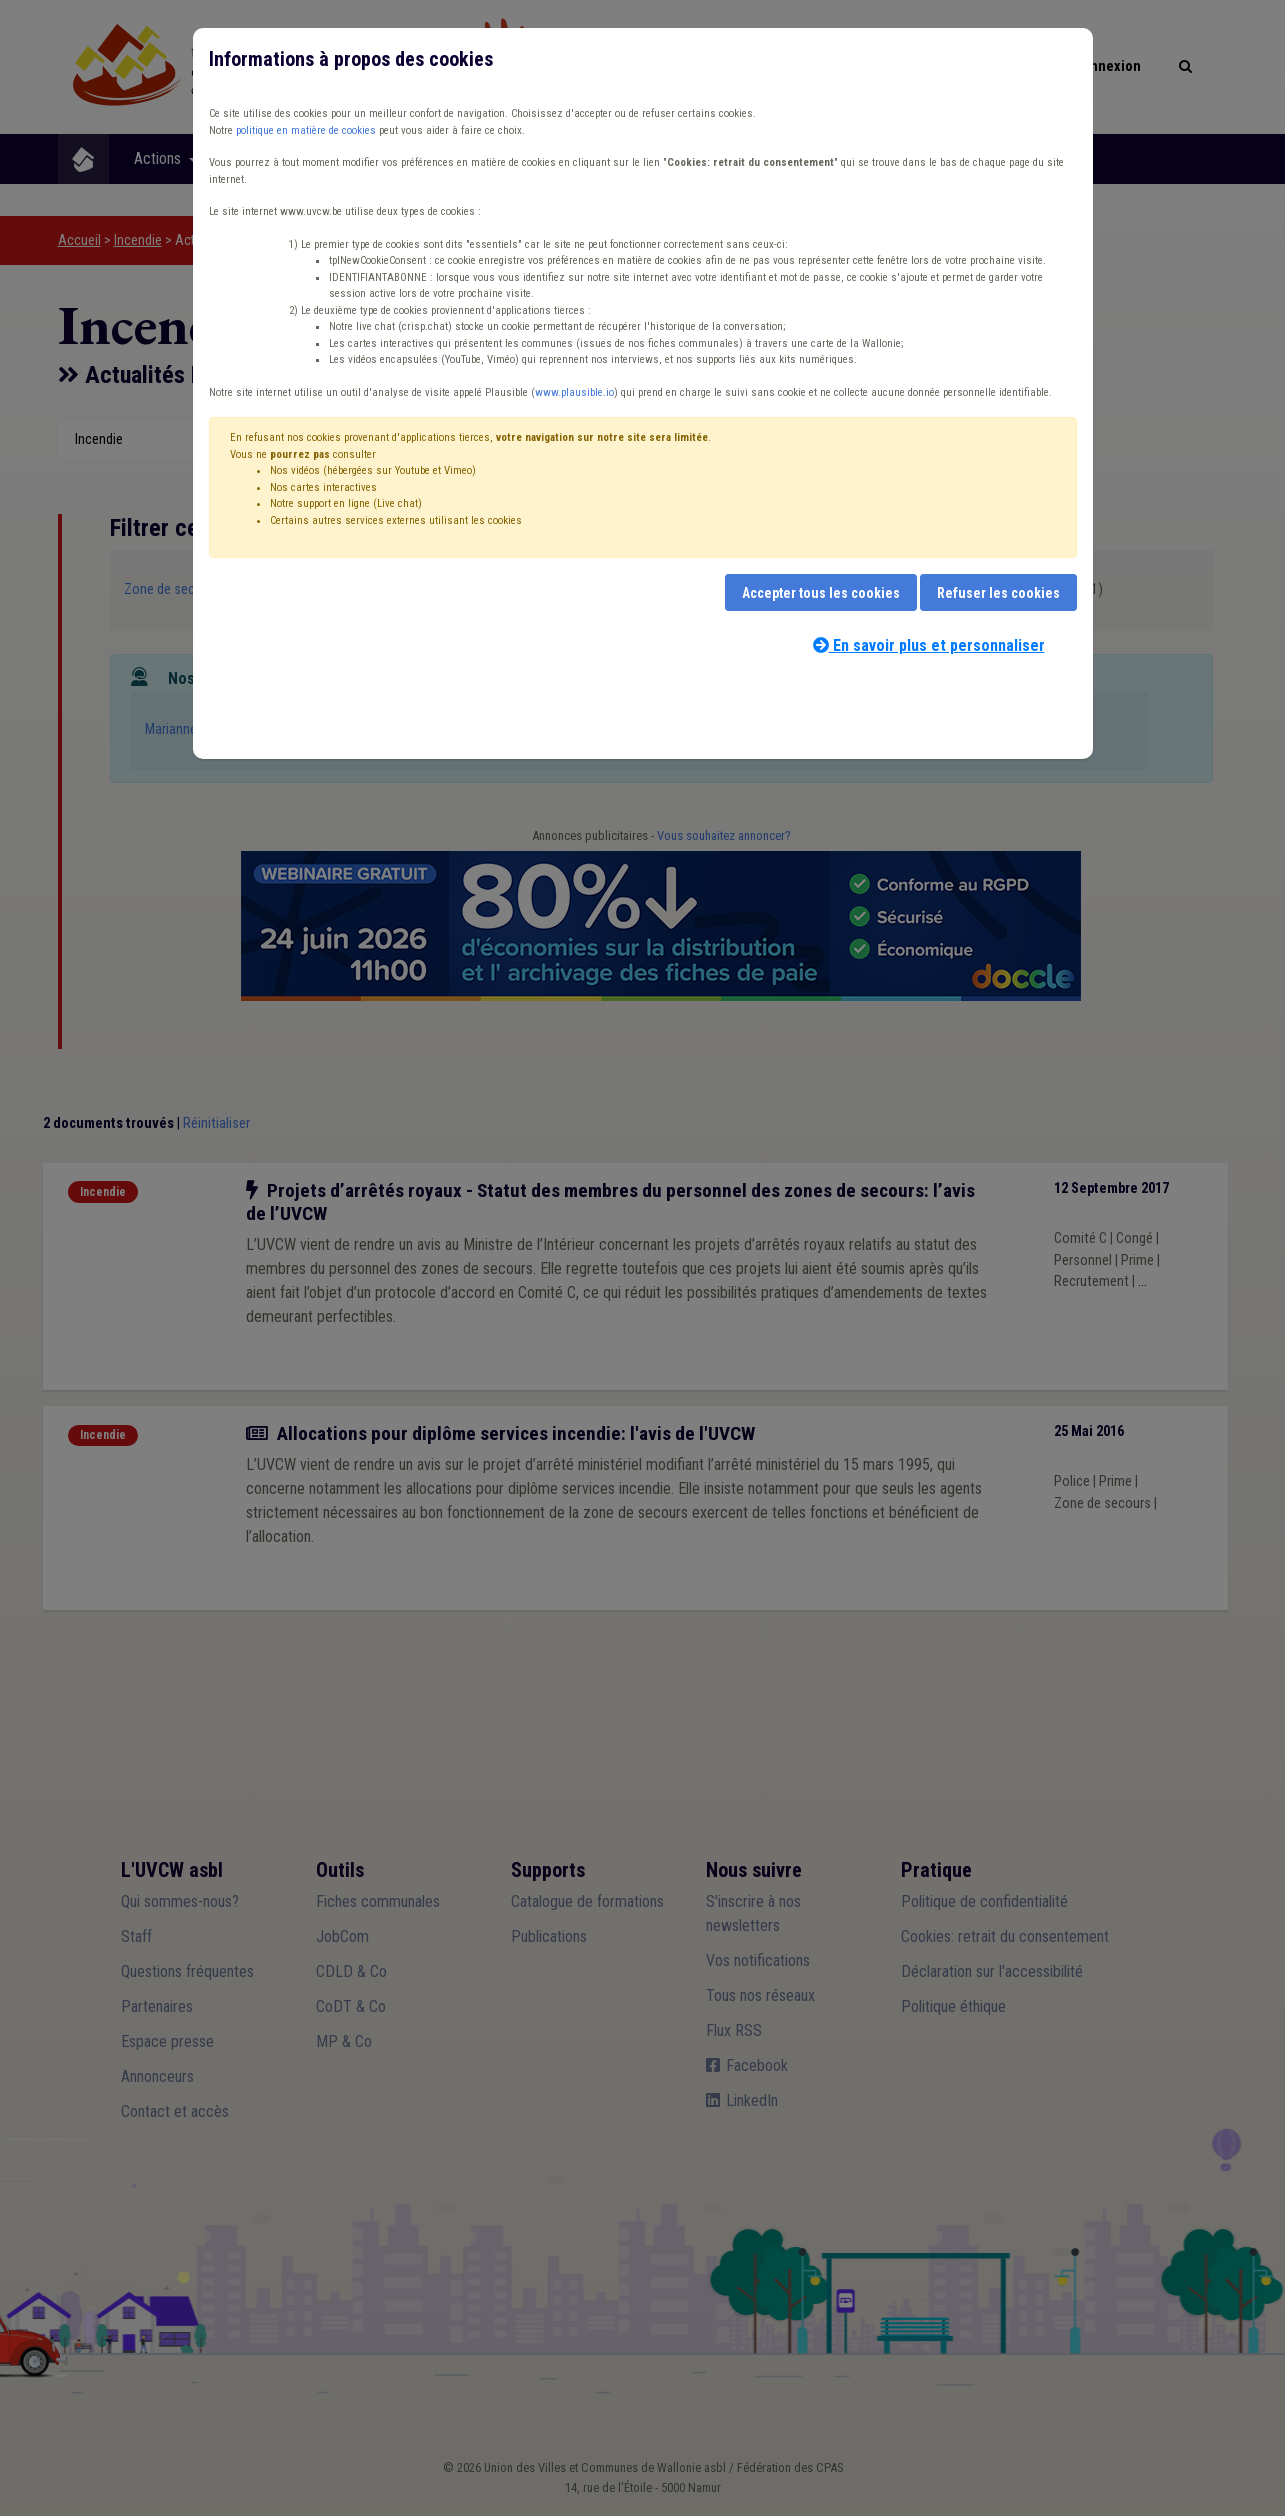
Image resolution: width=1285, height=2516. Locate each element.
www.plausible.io (574, 392)
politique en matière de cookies (306, 130)
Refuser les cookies (998, 593)
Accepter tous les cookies (821, 593)
